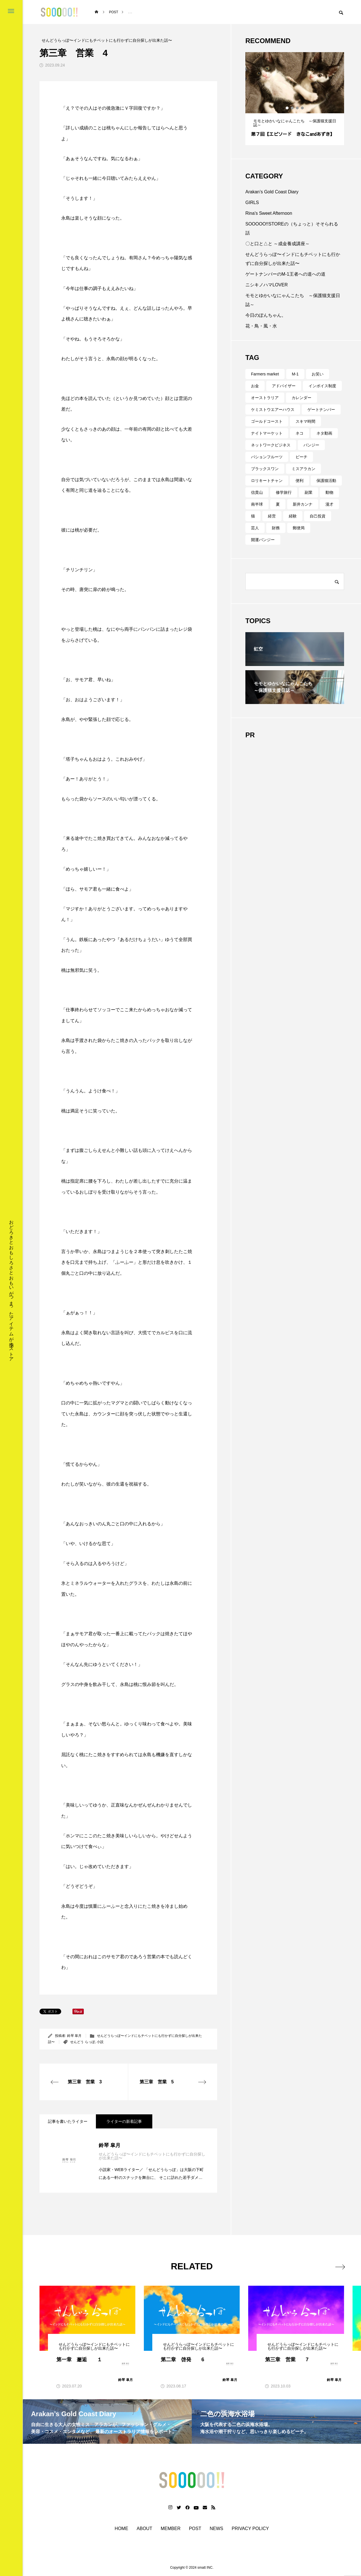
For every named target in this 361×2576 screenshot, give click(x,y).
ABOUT (144, 2528)
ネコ (299, 433)
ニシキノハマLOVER (266, 284)
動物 (329, 492)
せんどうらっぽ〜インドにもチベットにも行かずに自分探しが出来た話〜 (292, 259)
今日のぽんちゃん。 (265, 315)
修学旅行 (284, 492)
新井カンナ (302, 504)
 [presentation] (338, 2266)
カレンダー (301, 397)
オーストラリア (265, 397)
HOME (121, 2528)
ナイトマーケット (267, 433)
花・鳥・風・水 (261, 326)
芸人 (255, 528)
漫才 (329, 504)
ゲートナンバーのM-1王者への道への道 (285, 274)
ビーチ (301, 457)
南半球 (257, 504)
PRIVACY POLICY (250, 2528)
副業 (308, 492)
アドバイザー (284, 386)
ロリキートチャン (267, 480)
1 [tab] (287, 108)
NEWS (216, 2528)
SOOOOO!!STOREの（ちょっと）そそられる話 (291, 228)
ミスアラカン (303, 468)
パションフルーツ (267, 457)
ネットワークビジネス (270, 445)
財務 (276, 528)
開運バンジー (263, 539)
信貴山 (257, 492)
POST (195, 2528)
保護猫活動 (326, 480)
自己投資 (317, 516)
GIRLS (252, 202)
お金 (255, 386)
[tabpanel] (294, 98)
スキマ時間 (305, 421)
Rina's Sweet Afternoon (268, 213)
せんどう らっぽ (82, 2042)
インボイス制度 (322, 386)
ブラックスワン (265, 468)
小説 (100, 2042)
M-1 (295, 374)
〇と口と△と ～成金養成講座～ (277, 243)
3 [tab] (297, 108)
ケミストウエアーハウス (272, 409)
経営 (272, 516)
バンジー (311, 445)
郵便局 (299, 528)
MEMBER (170, 2528)
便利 (299, 480)
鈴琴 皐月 (74, 2036)
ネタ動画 (324, 433)
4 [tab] (302, 108)
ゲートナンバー (321, 409)
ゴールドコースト (267, 421)
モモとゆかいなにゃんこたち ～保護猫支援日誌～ (292, 300)
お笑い (317, 374)
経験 (293, 516)
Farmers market (265, 374)
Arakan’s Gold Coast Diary (271, 191)
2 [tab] (292, 108)
